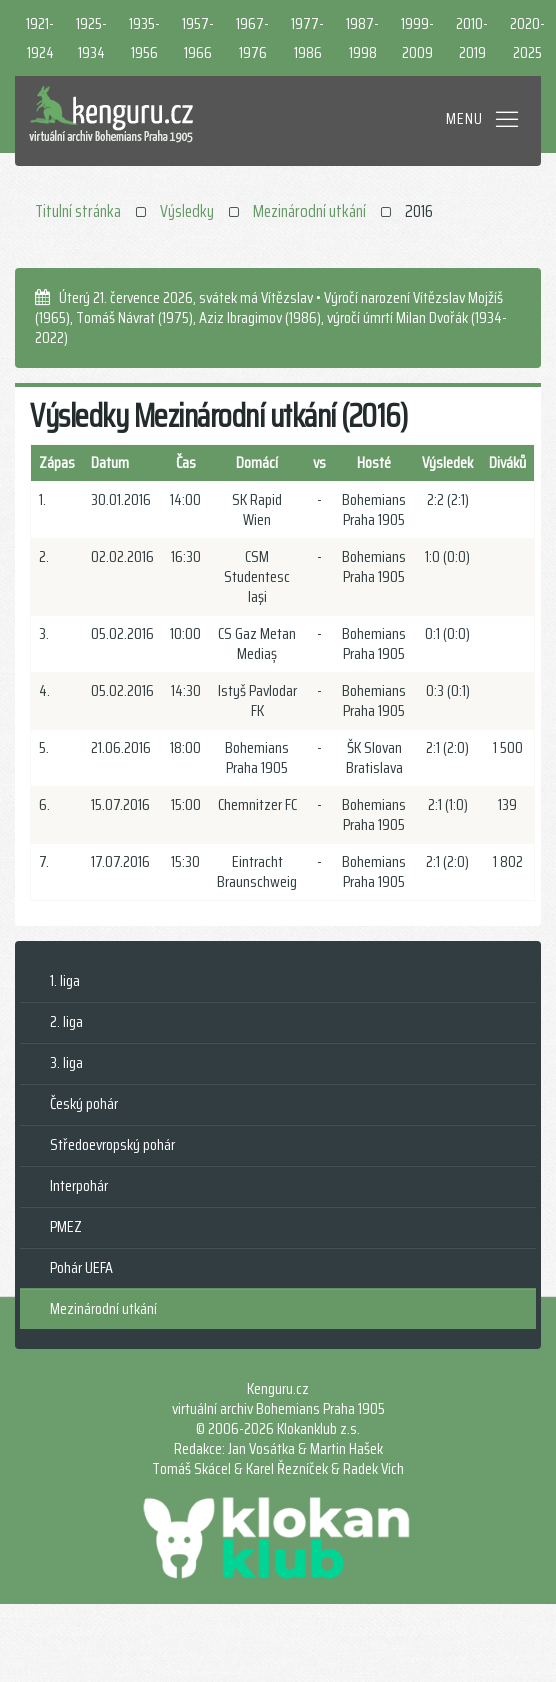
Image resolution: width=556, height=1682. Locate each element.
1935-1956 (144, 38)
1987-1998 (362, 38)
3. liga (66, 1062)
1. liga (65, 980)
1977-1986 (307, 38)
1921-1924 (40, 38)
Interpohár (79, 1185)
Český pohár (84, 1103)
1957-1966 (198, 38)
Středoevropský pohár (112, 1144)
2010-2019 (472, 38)
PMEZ (66, 1226)
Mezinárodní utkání (309, 211)
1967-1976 (252, 38)
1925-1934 (91, 38)
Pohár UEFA (81, 1267)
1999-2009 (417, 38)
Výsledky (187, 211)
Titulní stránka (78, 211)
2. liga (66, 1021)
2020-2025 (527, 38)
